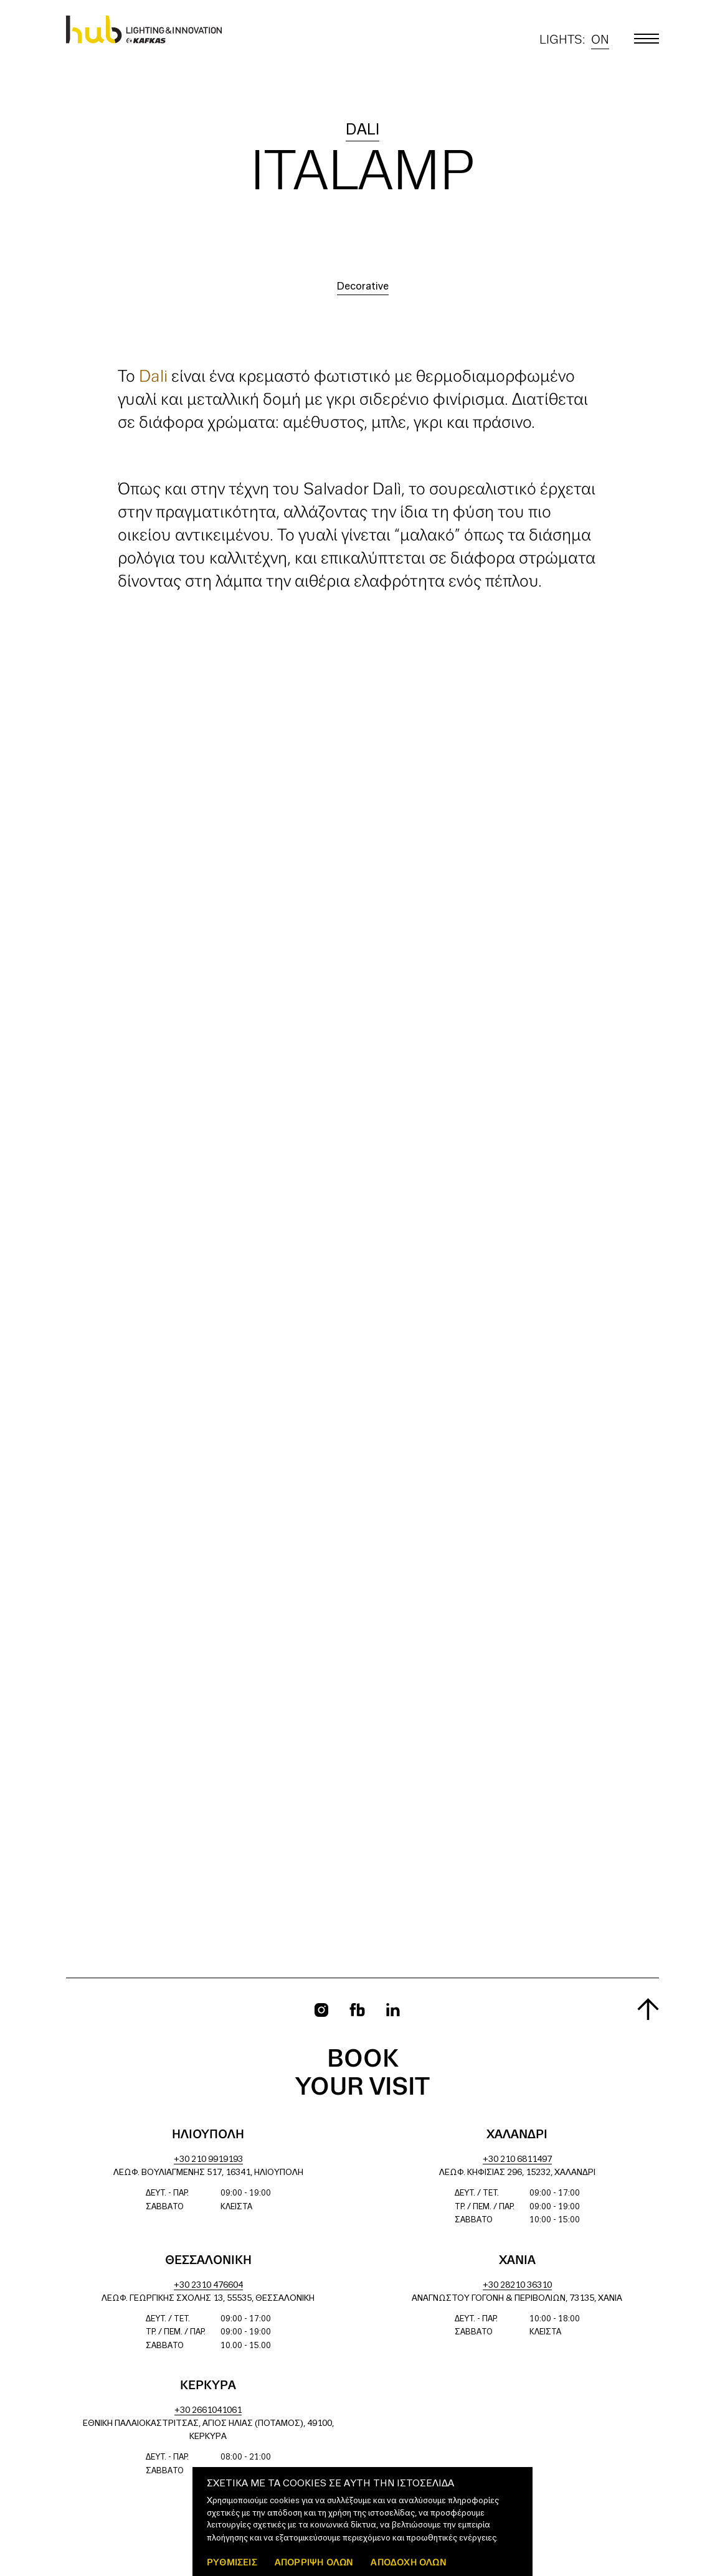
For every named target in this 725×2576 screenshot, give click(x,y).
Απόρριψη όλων (314, 2562)
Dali (362, 130)
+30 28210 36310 (517, 2285)
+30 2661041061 (208, 2411)
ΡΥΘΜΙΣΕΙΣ (232, 2562)
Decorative (363, 286)
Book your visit (362, 2073)
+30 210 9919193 (208, 2160)
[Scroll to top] (648, 2009)
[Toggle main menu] (646, 38)
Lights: (574, 40)
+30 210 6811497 (517, 2160)
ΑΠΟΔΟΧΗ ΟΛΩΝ (408, 2562)
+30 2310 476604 (208, 2285)
